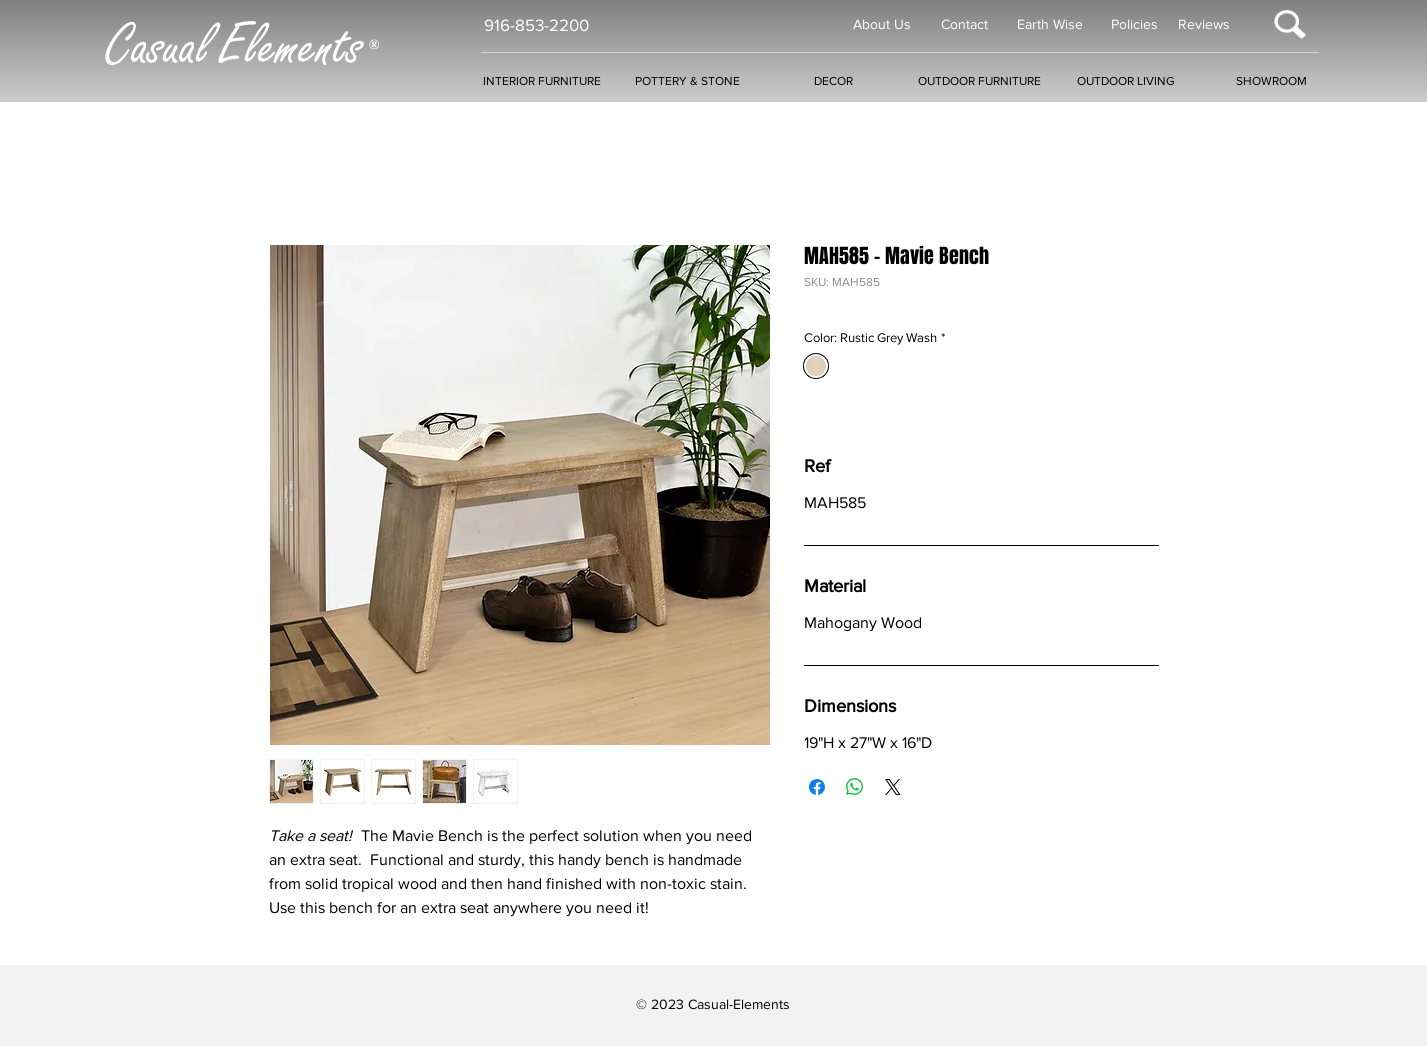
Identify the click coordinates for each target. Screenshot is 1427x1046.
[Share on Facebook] (817, 787)
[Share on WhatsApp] (855, 787)
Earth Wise (1050, 24)
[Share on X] (893, 787)
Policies (1134, 24)
